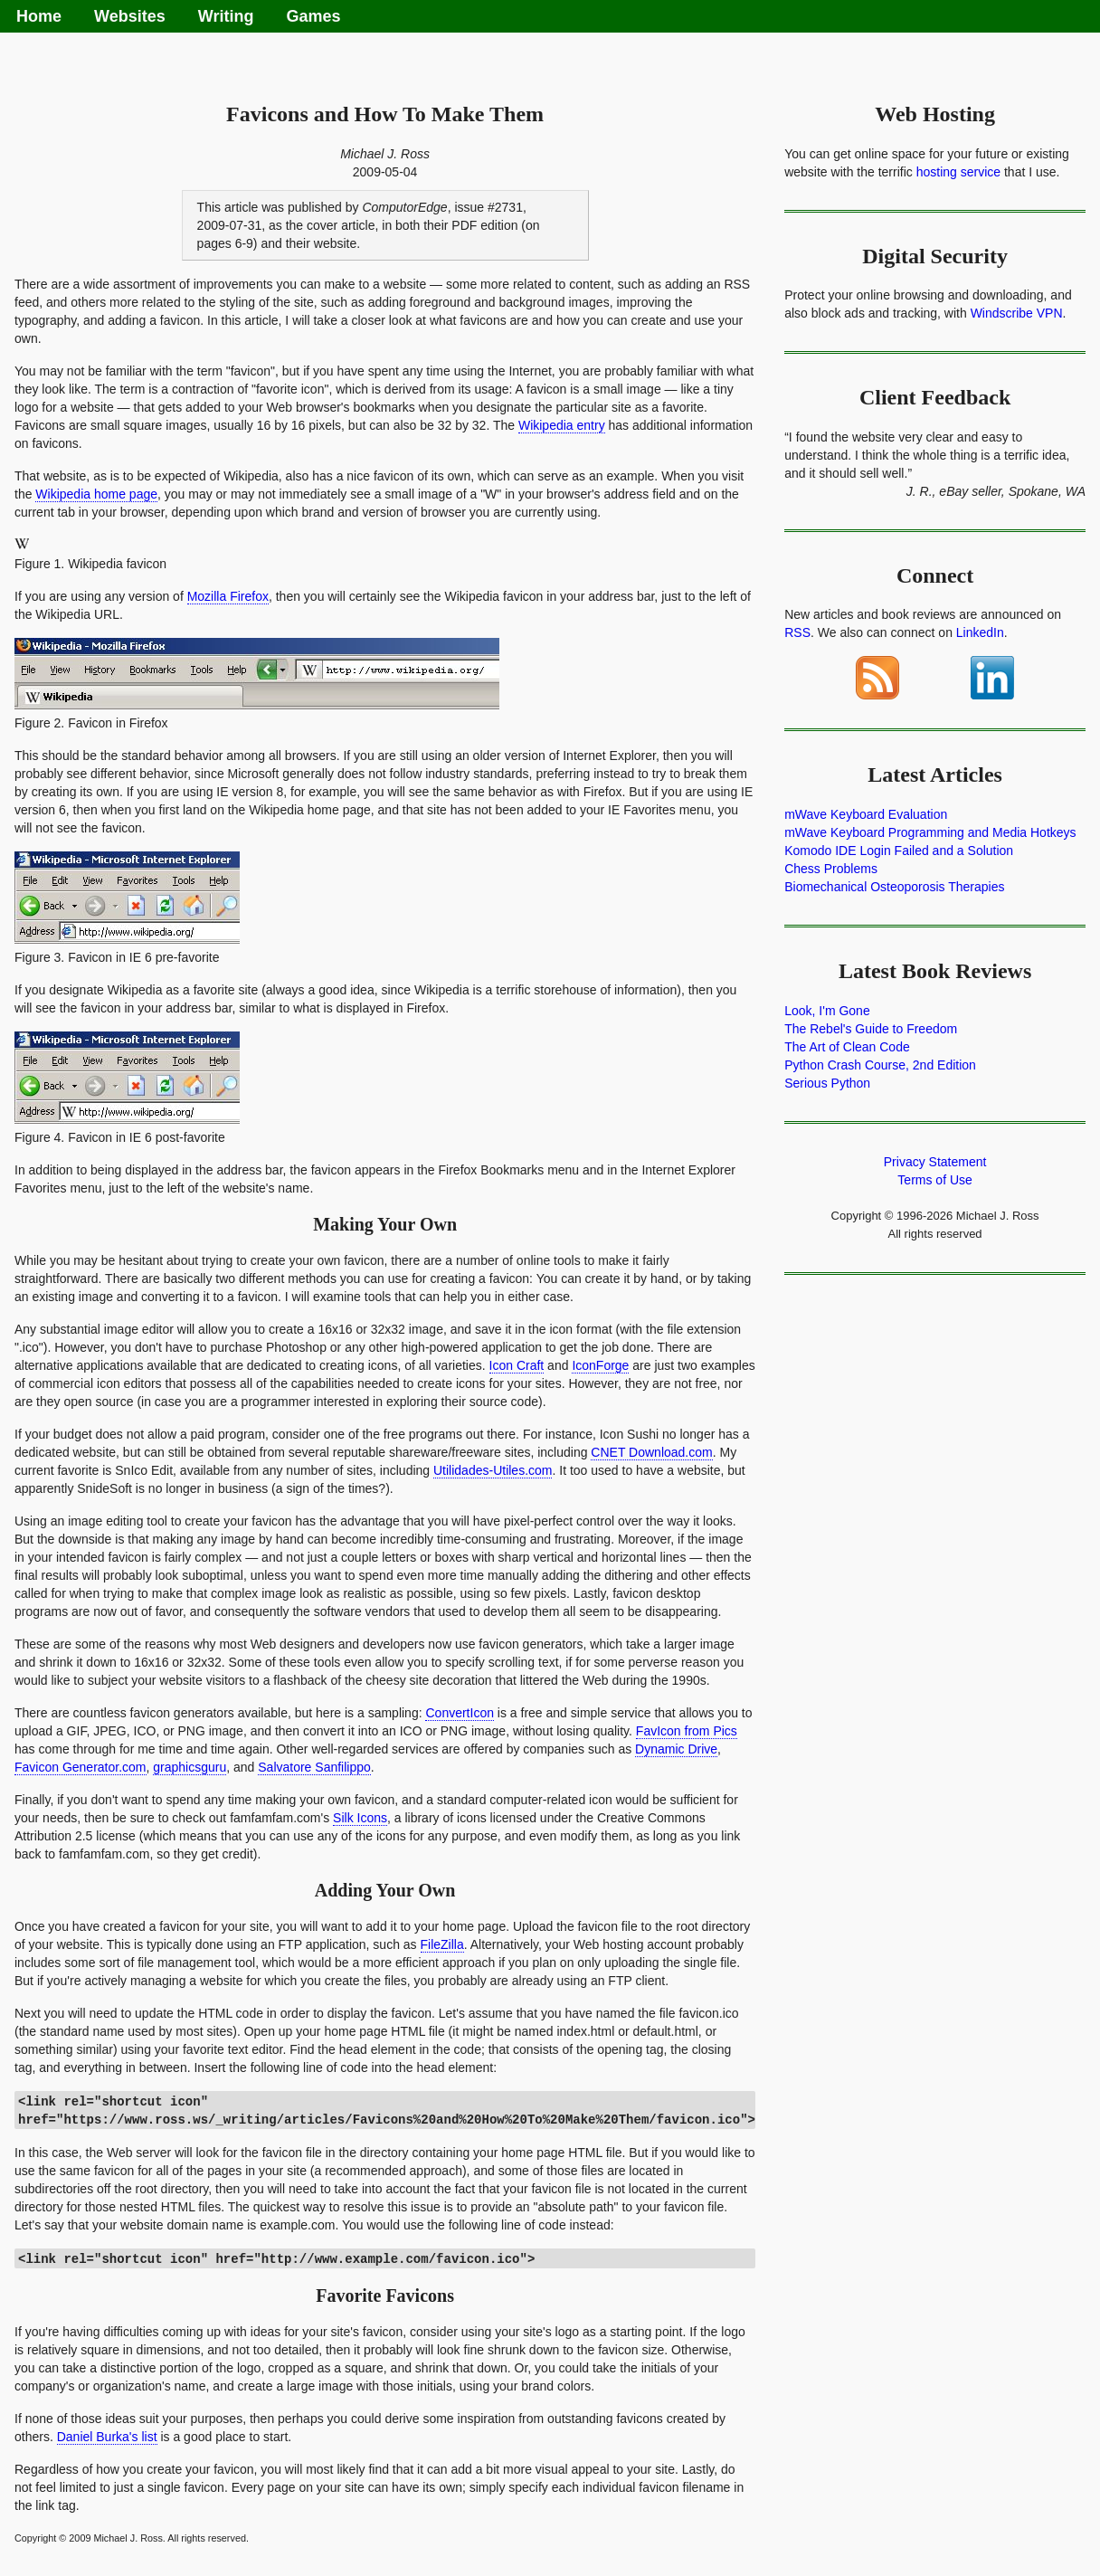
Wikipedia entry (561, 425)
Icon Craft (517, 1365)
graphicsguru (189, 1767)
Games (313, 16)
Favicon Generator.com (80, 1767)
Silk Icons (360, 1818)
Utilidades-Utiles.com (492, 1470)
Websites (130, 16)
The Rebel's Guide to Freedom (870, 1029)
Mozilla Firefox (228, 596)
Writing (226, 16)
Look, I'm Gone (827, 1010)
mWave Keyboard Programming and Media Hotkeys (930, 832)
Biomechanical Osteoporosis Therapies (894, 886)
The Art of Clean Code (847, 1047)
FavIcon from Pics (686, 1731)
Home (39, 16)
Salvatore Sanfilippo (314, 1767)
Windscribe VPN (1017, 313)
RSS (797, 632)
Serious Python (827, 1083)
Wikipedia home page (96, 494)
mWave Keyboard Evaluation (865, 814)
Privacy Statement (935, 1162)
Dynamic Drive (676, 1749)
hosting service (958, 172)
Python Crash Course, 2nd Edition (880, 1065)
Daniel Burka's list (107, 2436)
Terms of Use (934, 1180)
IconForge (600, 1365)
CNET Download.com (651, 1452)
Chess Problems (830, 868)
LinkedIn (980, 632)
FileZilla (442, 1944)
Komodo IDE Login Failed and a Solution (898, 850)
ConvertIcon (459, 1713)
